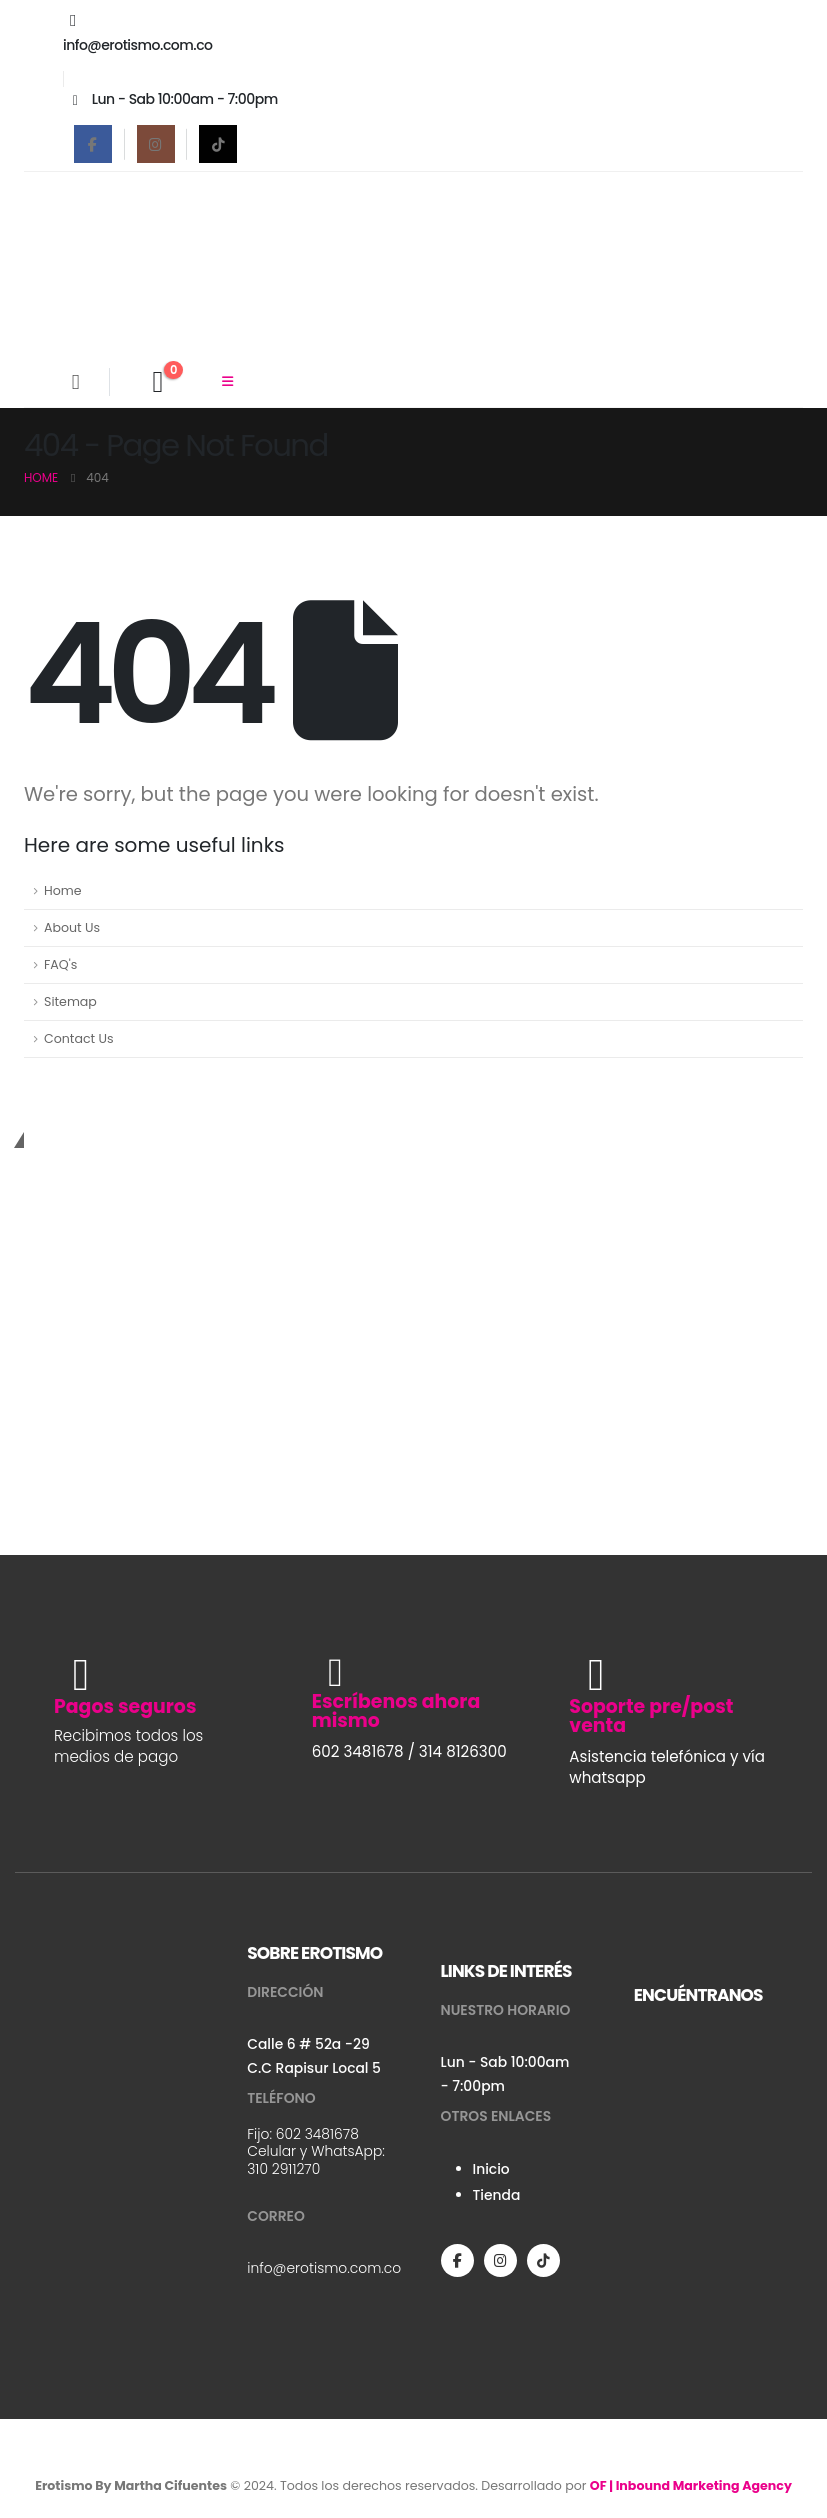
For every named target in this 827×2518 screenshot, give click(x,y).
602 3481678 (317, 2134)
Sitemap (70, 1001)
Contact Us (79, 1038)
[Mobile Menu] (227, 382)
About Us (72, 927)
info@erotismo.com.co (324, 2268)
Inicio (491, 2169)
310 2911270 (283, 2169)
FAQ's (60, 964)
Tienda (497, 2195)
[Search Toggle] (75, 382)
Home (63, 890)
